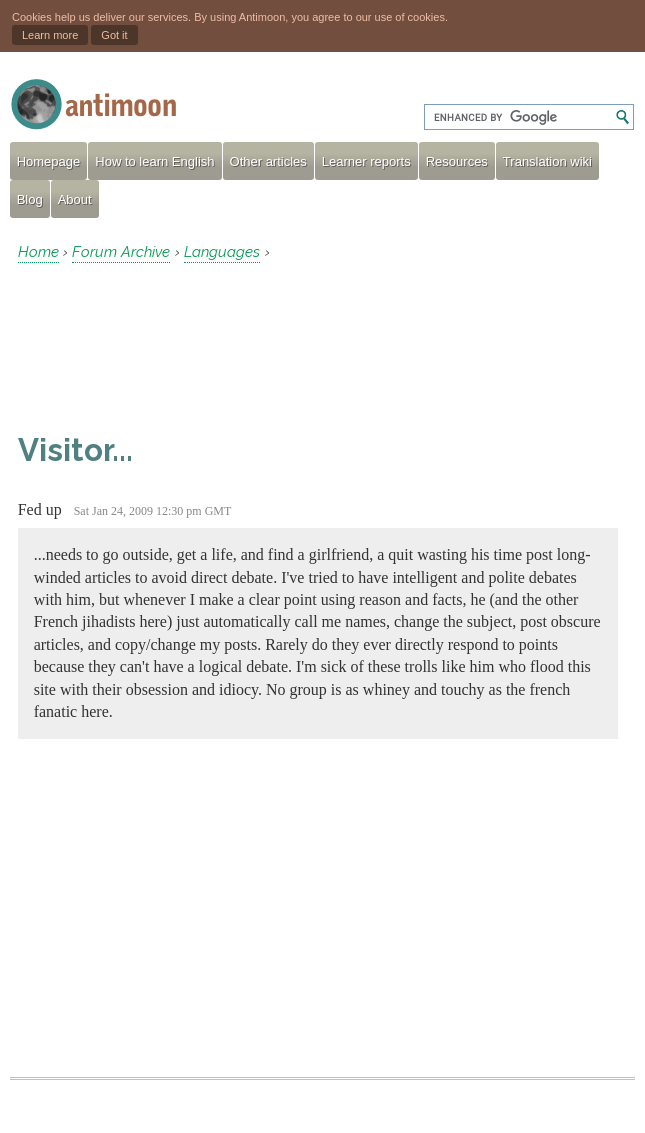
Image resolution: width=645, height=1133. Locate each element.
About (75, 199)
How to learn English (154, 161)
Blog (30, 199)
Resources (457, 161)
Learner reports (366, 161)
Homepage (49, 161)
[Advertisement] (178, 347)
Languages (222, 252)
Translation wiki (547, 161)
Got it (114, 35)
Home (38, 252)
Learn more (50, 35)
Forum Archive (121, 252)
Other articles (268, 161)
